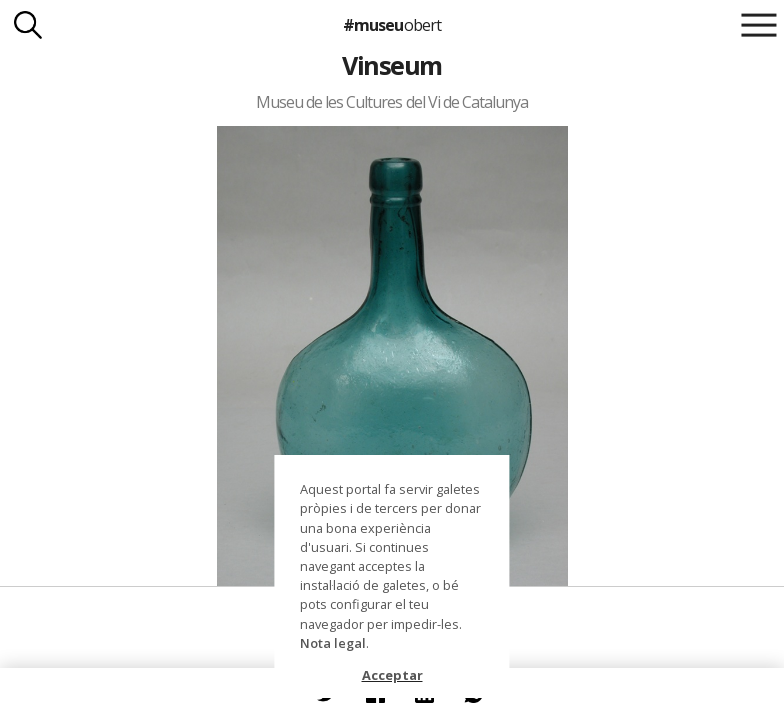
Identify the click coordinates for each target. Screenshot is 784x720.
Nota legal (333, 643)
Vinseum (391, 65)
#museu (391, 25)
